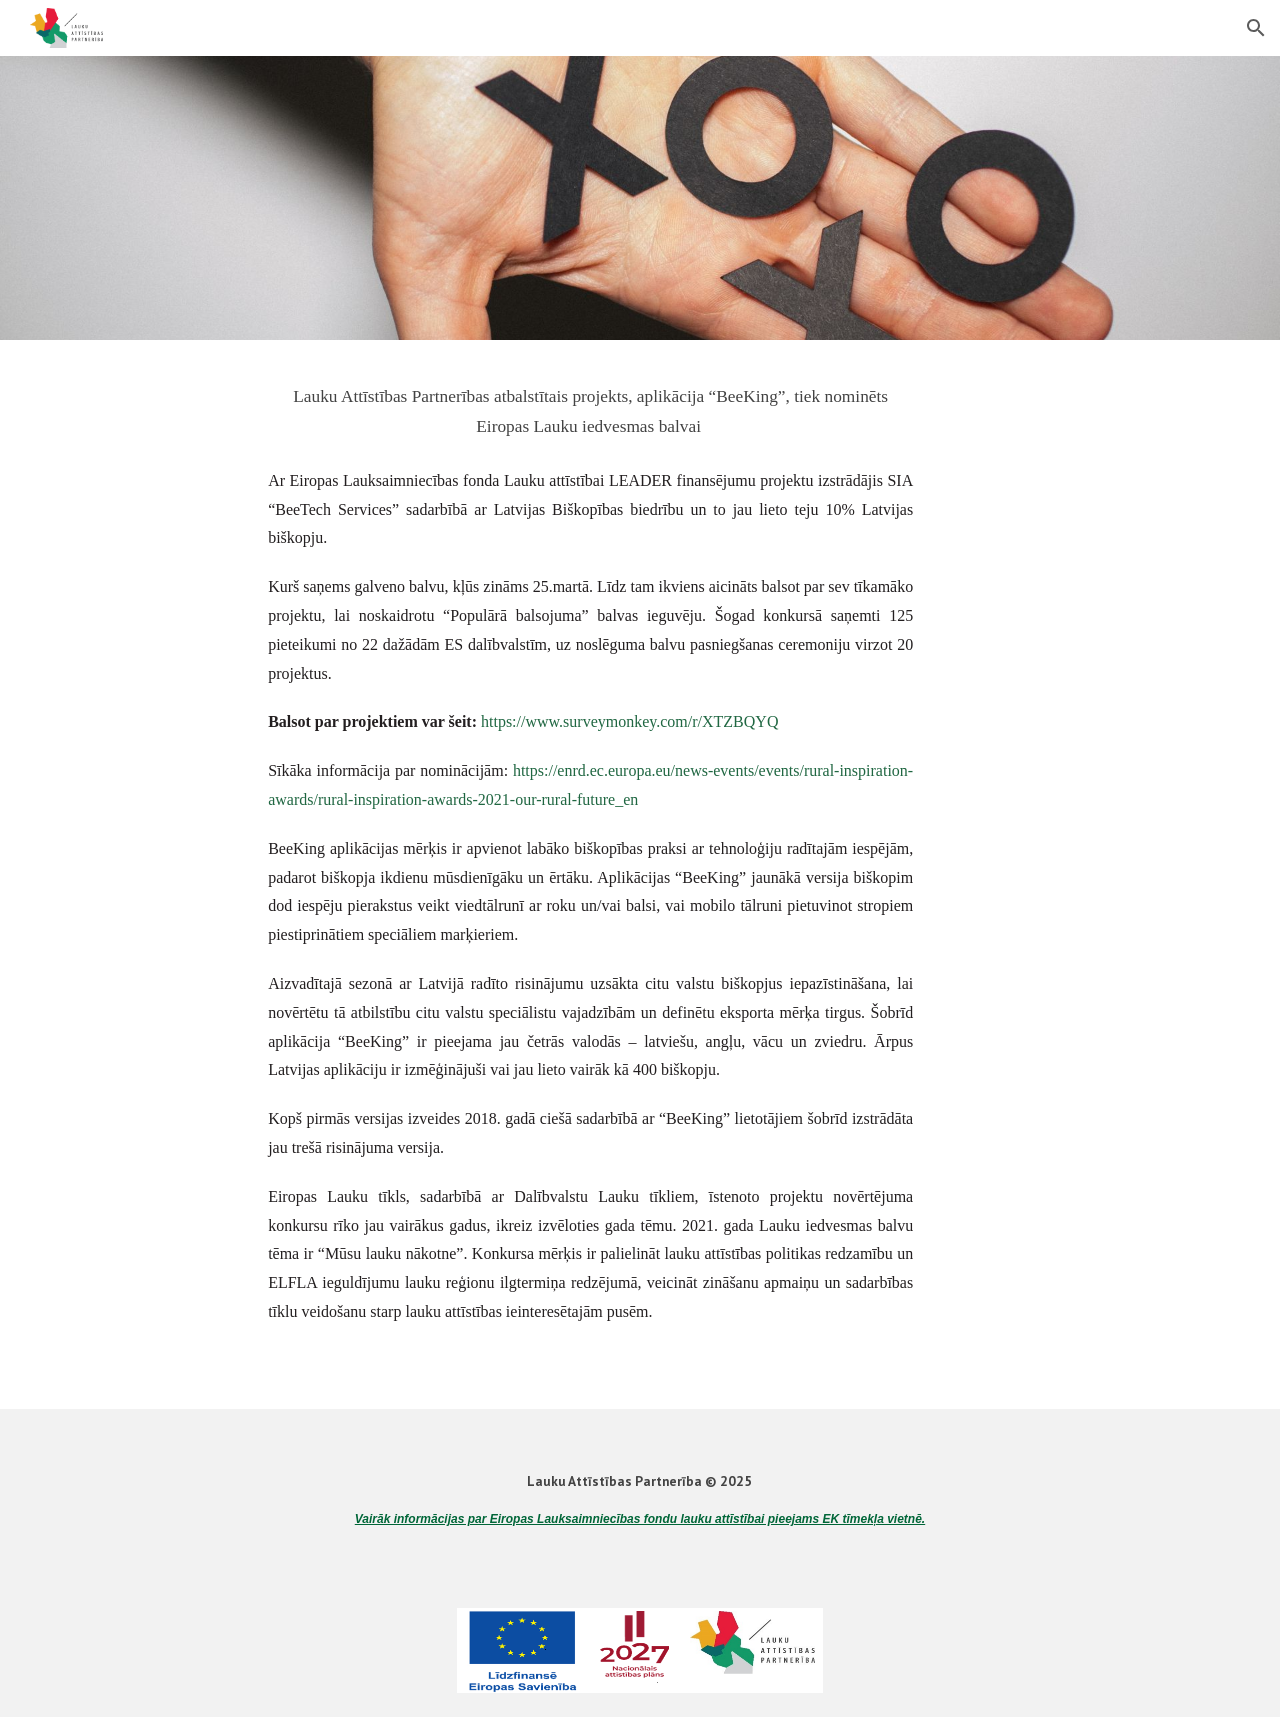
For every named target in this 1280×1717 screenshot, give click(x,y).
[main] (590, 408)
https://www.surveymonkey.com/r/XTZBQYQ (629, 721)
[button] (1256, 28)
